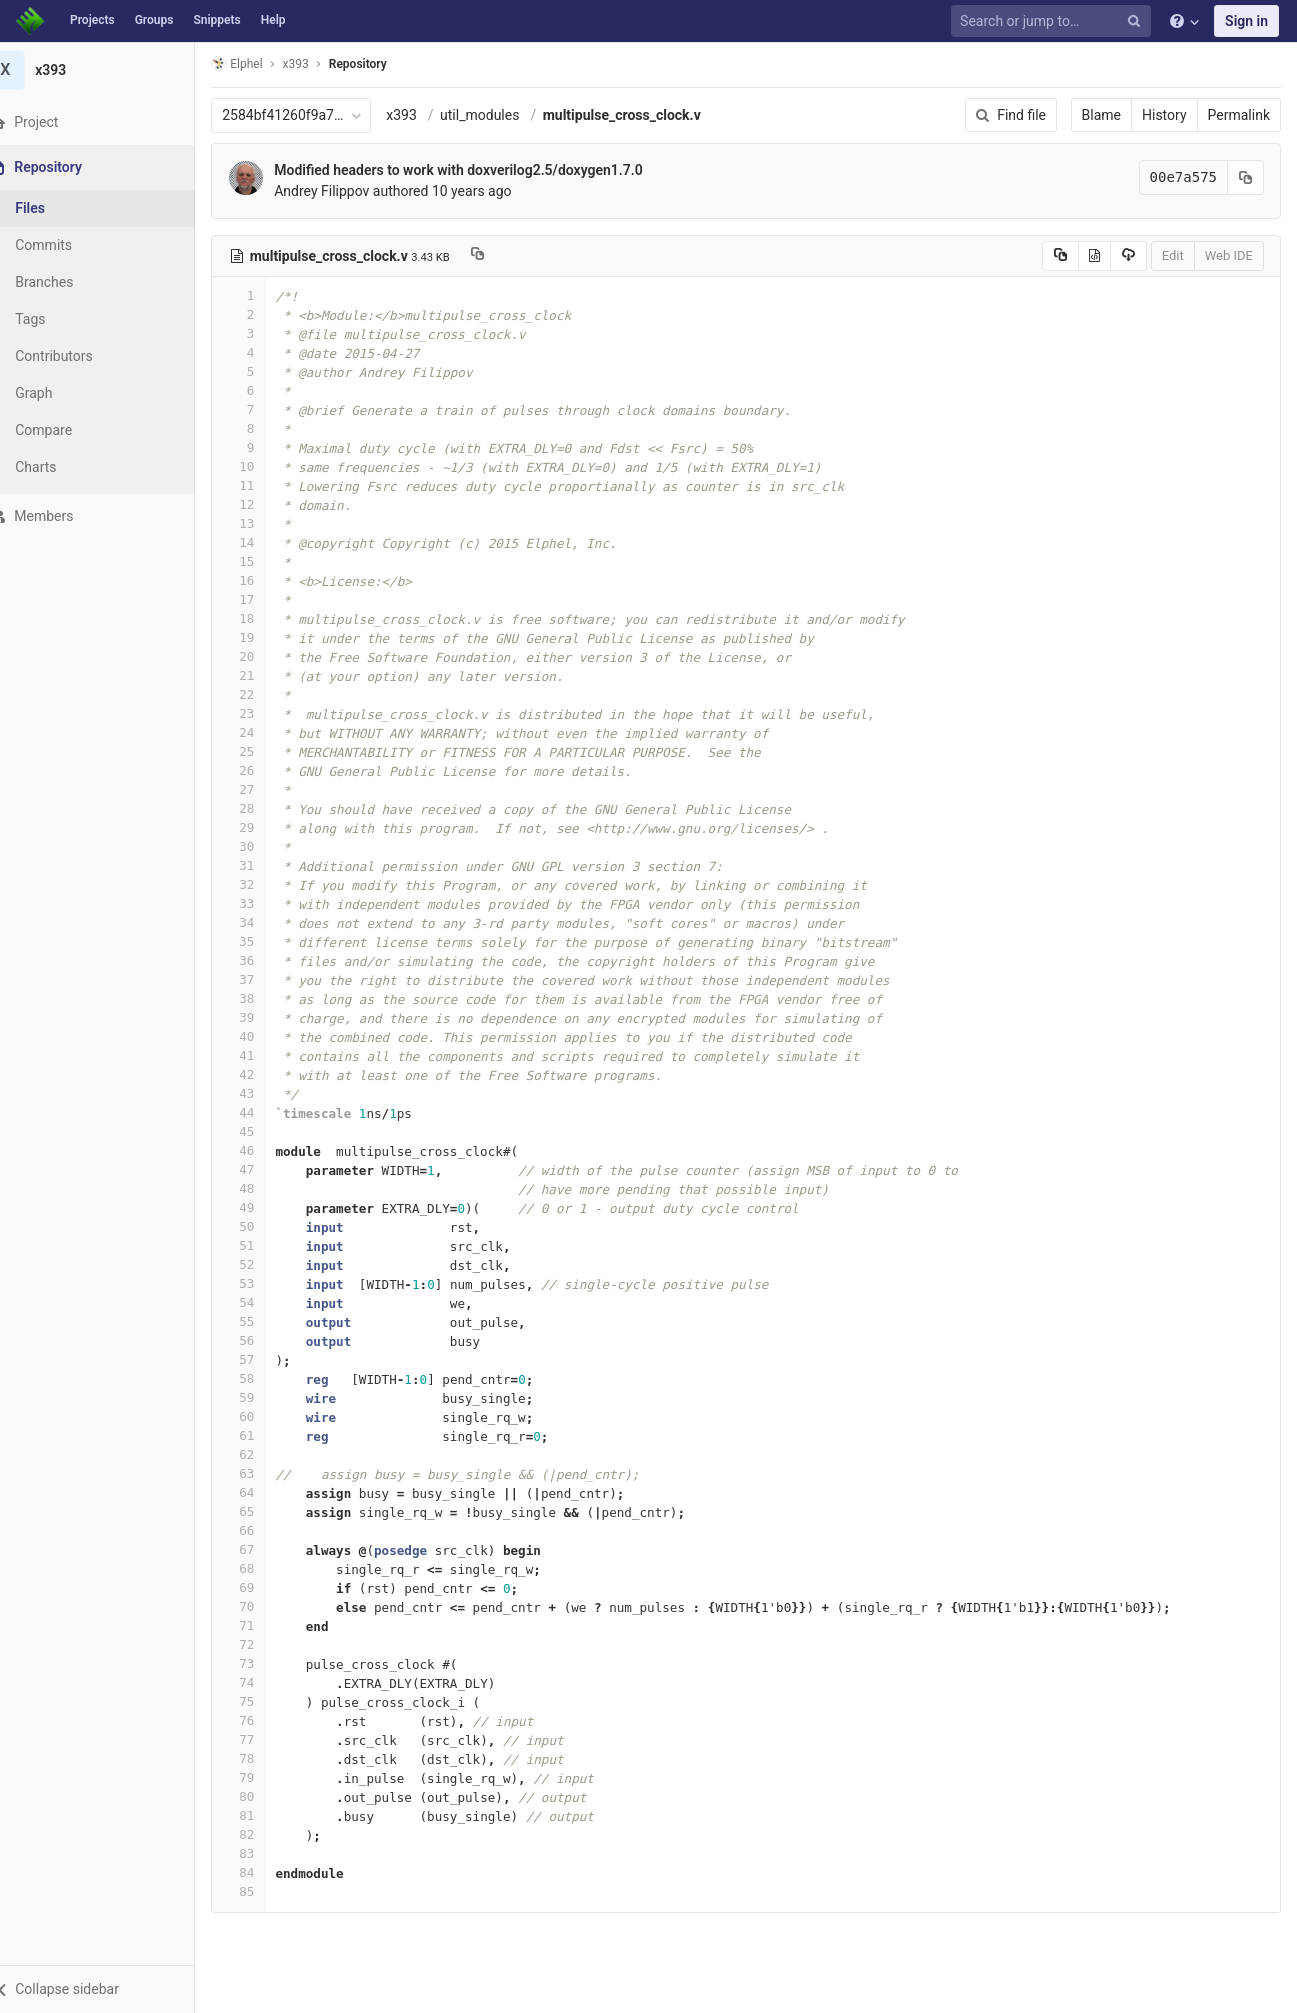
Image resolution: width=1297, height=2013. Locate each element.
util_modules (504, 115)
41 (263, 1055)
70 (263, 1606)
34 (263, 922)
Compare (68, 430)
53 (263, 1283)
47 (263, 1169)
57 (263, 1359)
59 (263, 1397)
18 (263, 618)
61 (263, 1435)
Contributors (79, 356)
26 (263, 770)
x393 (426, 115)
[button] (109, 1989)
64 (263, 1492)
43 (263, 1093)
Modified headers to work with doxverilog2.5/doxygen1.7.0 (483, 170)
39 (263, 1017)
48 (263, 1188)
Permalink (1239, 115)
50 (263, 1226)
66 (263, 1530)
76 (263, 1720)
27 (263, 789)
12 (263, 504)
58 (263, 1378)
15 (263, 561)
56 (263, 1340)
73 (263, 1663)
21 (263, 675)
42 (263, 1074)
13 (263, 523)
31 (263, 865)
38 (263, 998)
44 (263, 1112)
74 (263, 1682)
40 (263, 1036)
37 (263, 979)
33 (263, 903)
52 (263, 1264)
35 (263, 941)
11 (263, 485)
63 (263, 1473)
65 (263, 1511)
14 (263, 542)
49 (263, 1207)
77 (263, 1739)
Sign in (1246, 21)
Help (273, 20)
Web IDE (1229, 255)
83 (263, 1853)
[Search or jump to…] (1054, 21)
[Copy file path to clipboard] (502, 256)
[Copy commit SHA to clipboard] (1246, 177)
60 (263, 1416)
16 (263, 580)
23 (263, 713)
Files (55, 208)
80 (263, 1796)
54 (263, 1302)
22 (263, 694)
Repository (383, 64)
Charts (60, 467)
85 (263, 1891)
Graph (58, 393)
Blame (1101, 115)
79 (263, 1777)
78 (263, 1758)
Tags (55, 319)
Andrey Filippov (346, 191)
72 (263, 1644)
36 (263, 960)
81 (263, 1815)
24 (263, 732)
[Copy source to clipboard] (1060, 256)
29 (263, 827)
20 (263, 656)
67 (263, 1549)
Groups (154, 20)
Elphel (261, 63)
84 (263, 1872)
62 (263, 1454)
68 (263, 1568)
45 (263, 1131)
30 (263, 846)
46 (263, 1150)
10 (263, 466)
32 (263, 884)
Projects (92, 20)
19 (263, 637)
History (1164, 115)
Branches (69, 282)
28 (263, 808)
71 (263, 1625)
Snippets (216, 20)
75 (263, 1701)
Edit (1173, 255)
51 (263, 1245)
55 (263, 1321)
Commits (68, 245)
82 (263, 1834)
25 (263, 751)
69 (263, 1587)
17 (263, 599)
